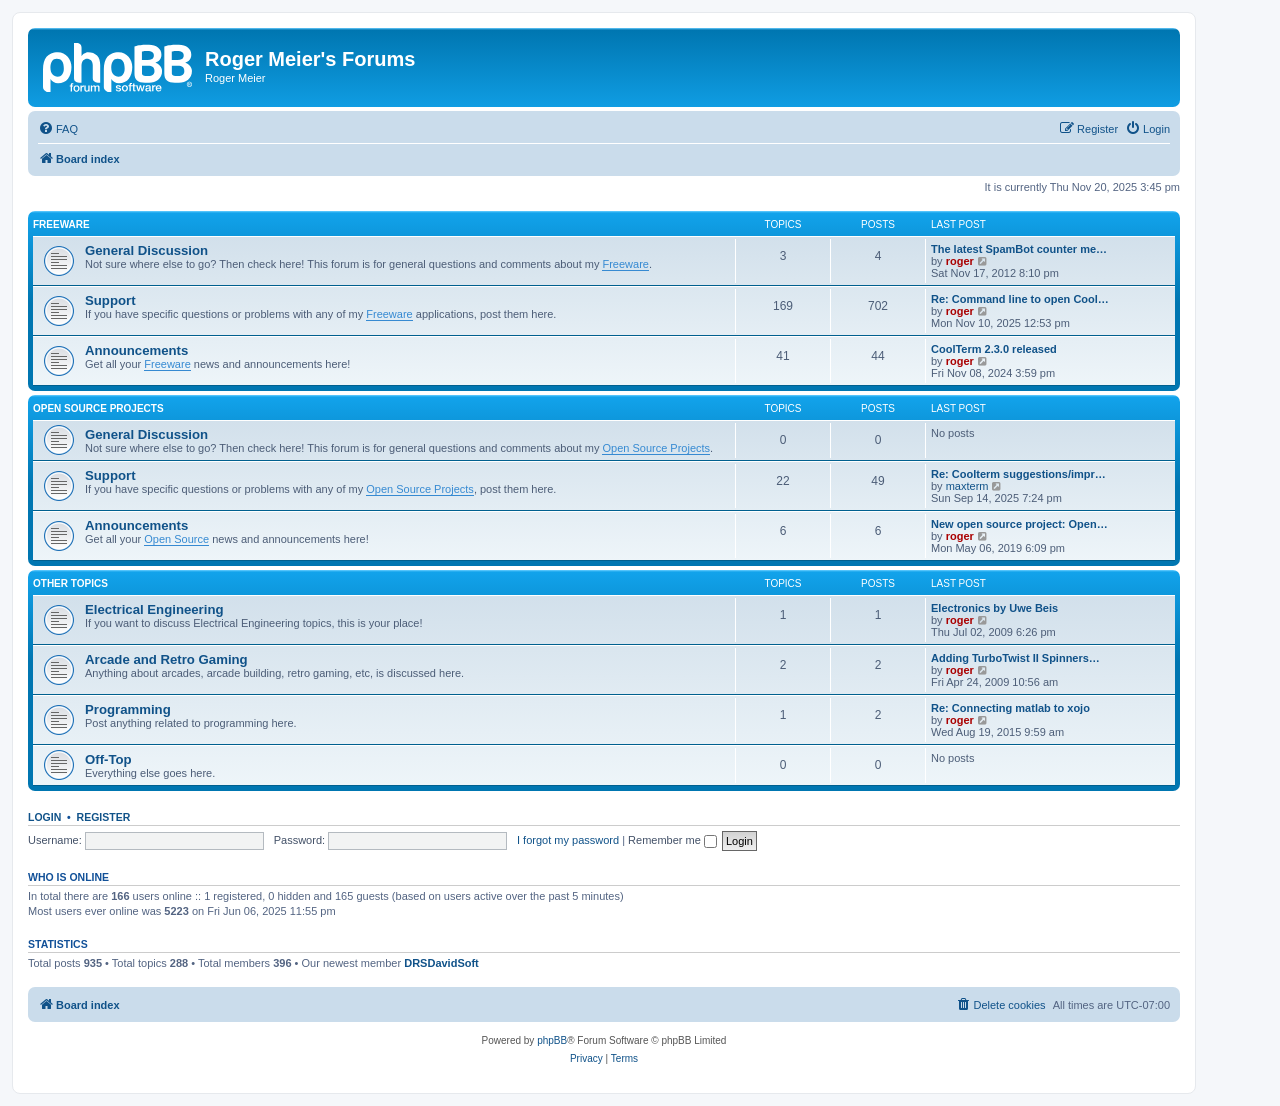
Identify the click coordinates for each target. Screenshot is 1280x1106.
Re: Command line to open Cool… (1020, 299)
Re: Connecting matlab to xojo (1010, 708)
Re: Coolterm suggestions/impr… (1018, 474)
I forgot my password (568, 840)
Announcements (136, 350)
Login (44, 817)
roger (960, 261)
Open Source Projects (98, 408)
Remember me (672, 840)
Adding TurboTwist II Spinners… (1015, 658)
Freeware (61, 224)
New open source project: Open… (1019, 524)
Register (104, 817)
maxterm (967, 486)
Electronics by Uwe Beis (994, 608)
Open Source (176, 539)
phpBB (552, 1040)
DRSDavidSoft (441, 963)
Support (110, 300)
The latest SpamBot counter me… (1019, 249)
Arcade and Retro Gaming (166, 659)
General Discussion (146, 250)
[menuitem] (58, 129)
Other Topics (70, 583)
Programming (128, 709)
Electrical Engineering (154, 609)
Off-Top (108, 759)
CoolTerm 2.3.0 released (994, 349)
